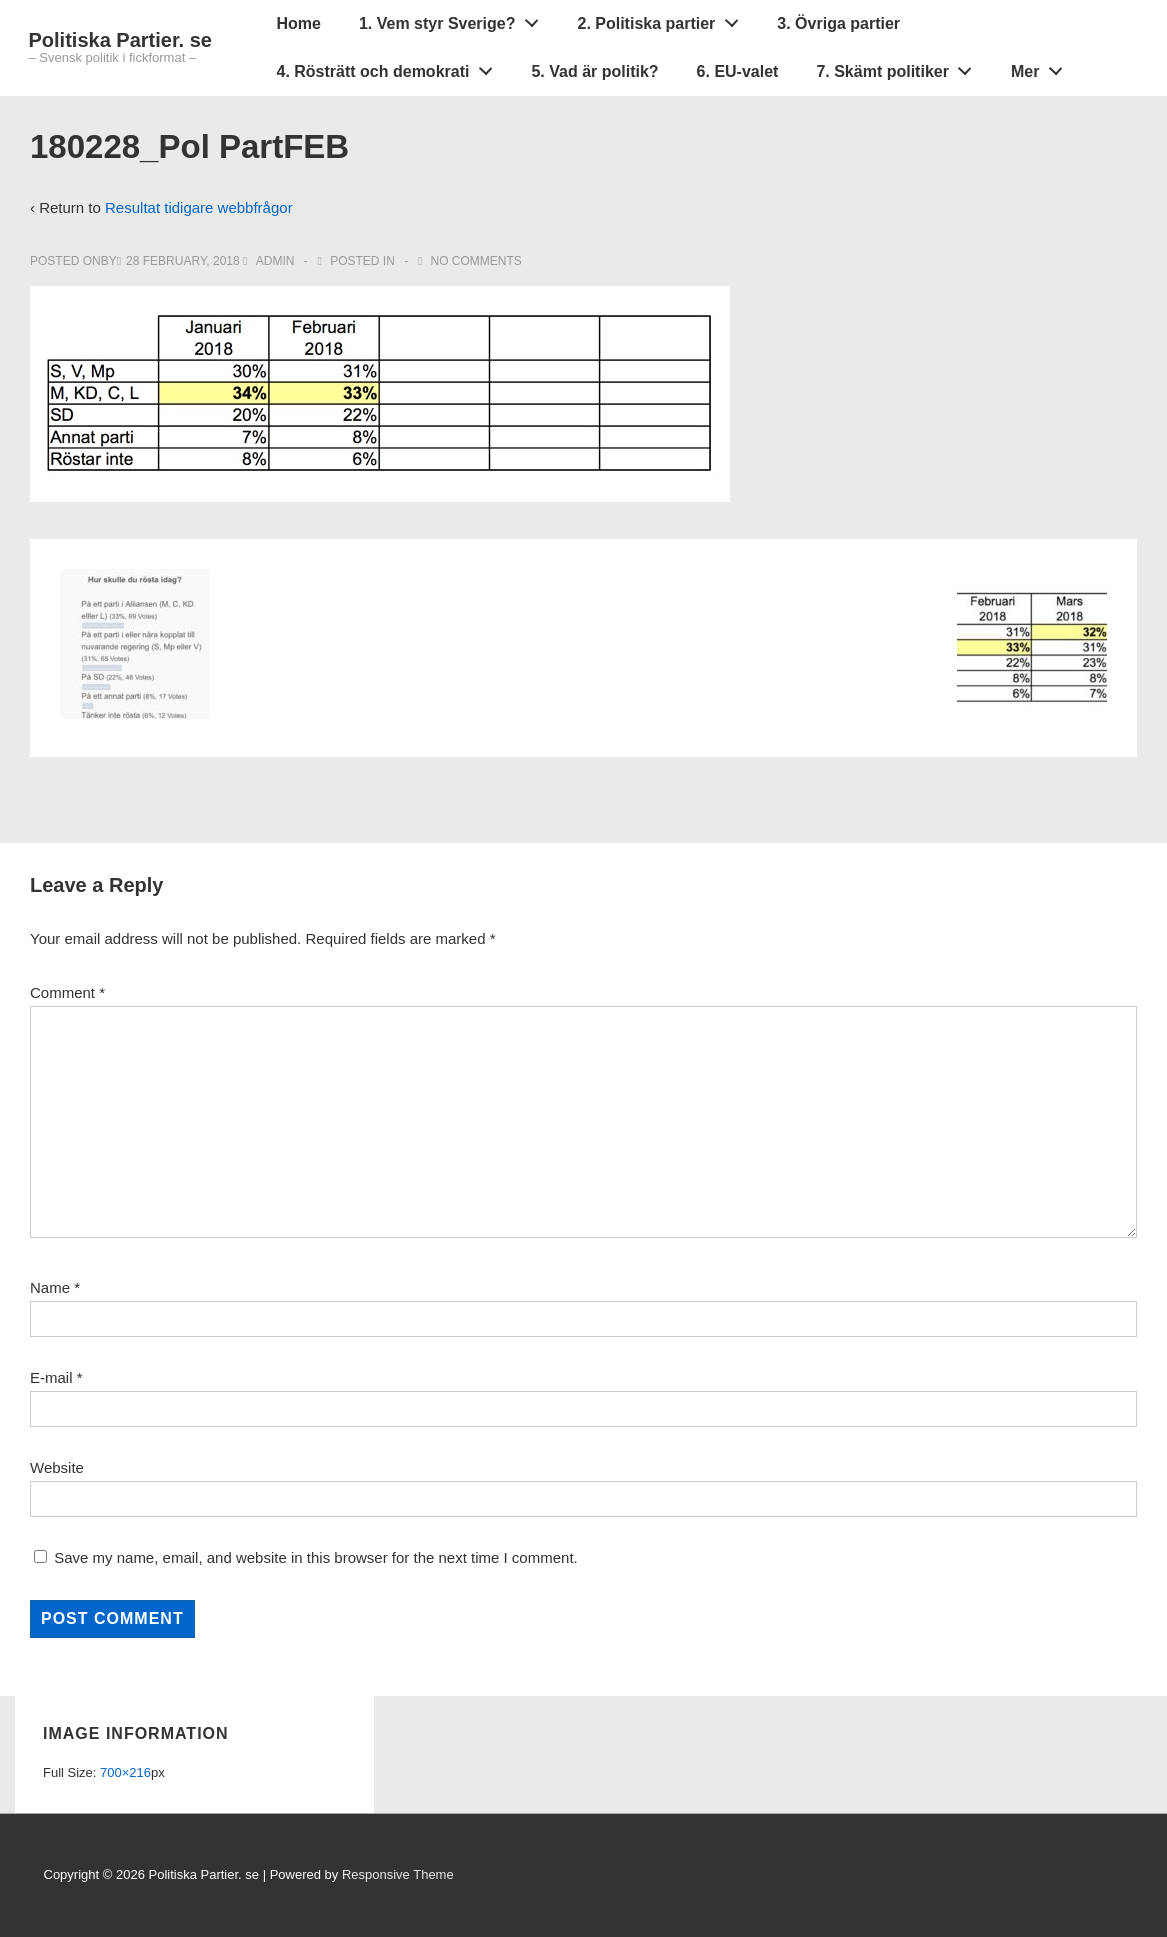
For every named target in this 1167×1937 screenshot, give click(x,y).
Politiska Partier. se (120, 40)
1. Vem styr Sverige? (454, 19)
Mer (1042, 67)
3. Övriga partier (838, 23)
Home (299, 23)
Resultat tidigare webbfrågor (199, 207)
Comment (67, 992)
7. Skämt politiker (899, 67)
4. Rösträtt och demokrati (390, 67)
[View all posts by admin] (270, 261)
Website (57, 1467)
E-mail (51, 1377)
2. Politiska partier (663, 19)
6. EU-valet (738, 71)
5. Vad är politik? (594, 71)
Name (50, 1287)
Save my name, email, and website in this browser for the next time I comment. (316, 1557)
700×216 (125, 1772)
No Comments (476, 261)
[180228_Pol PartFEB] (183, 261)
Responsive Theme (398, 1874)
